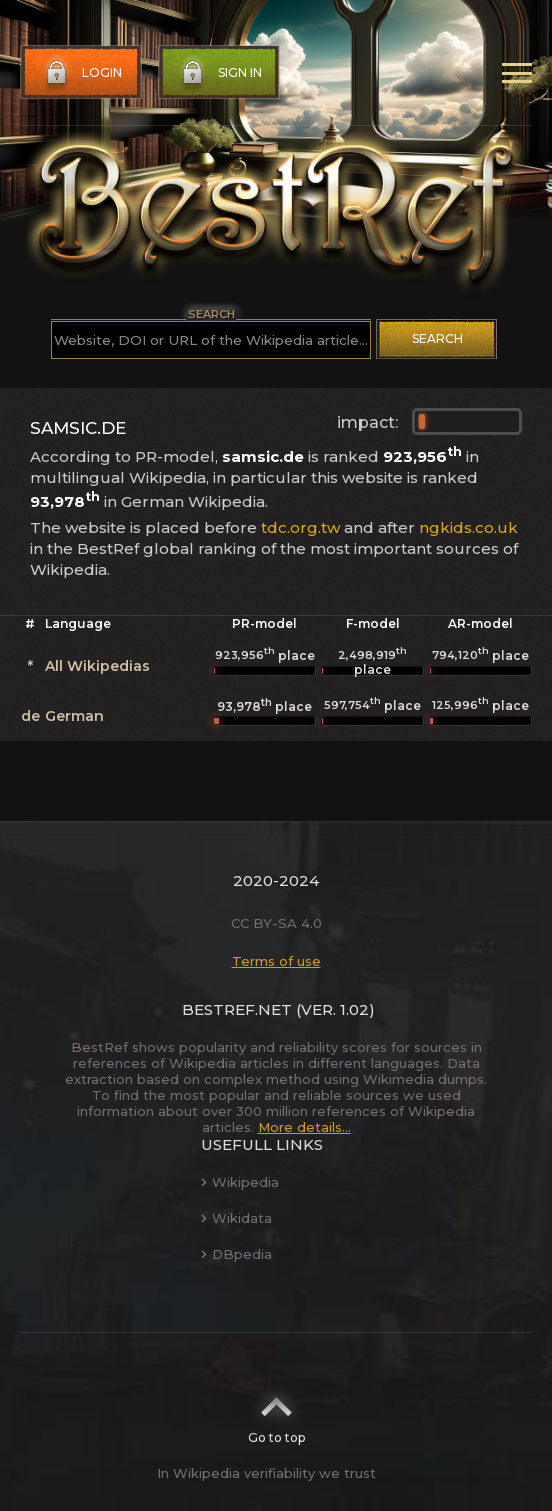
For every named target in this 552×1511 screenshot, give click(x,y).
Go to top (276, 1414)
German (74, 716)
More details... (304, 1127)
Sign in (220, 73)
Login (82, 73)
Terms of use (276, 961)
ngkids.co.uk (468, 527)
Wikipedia (240, 1182)
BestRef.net (237, 1009)
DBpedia (236, 1254)
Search (437, 338)
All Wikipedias (97, 666)
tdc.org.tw (300, 527)
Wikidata (236, 1218)
